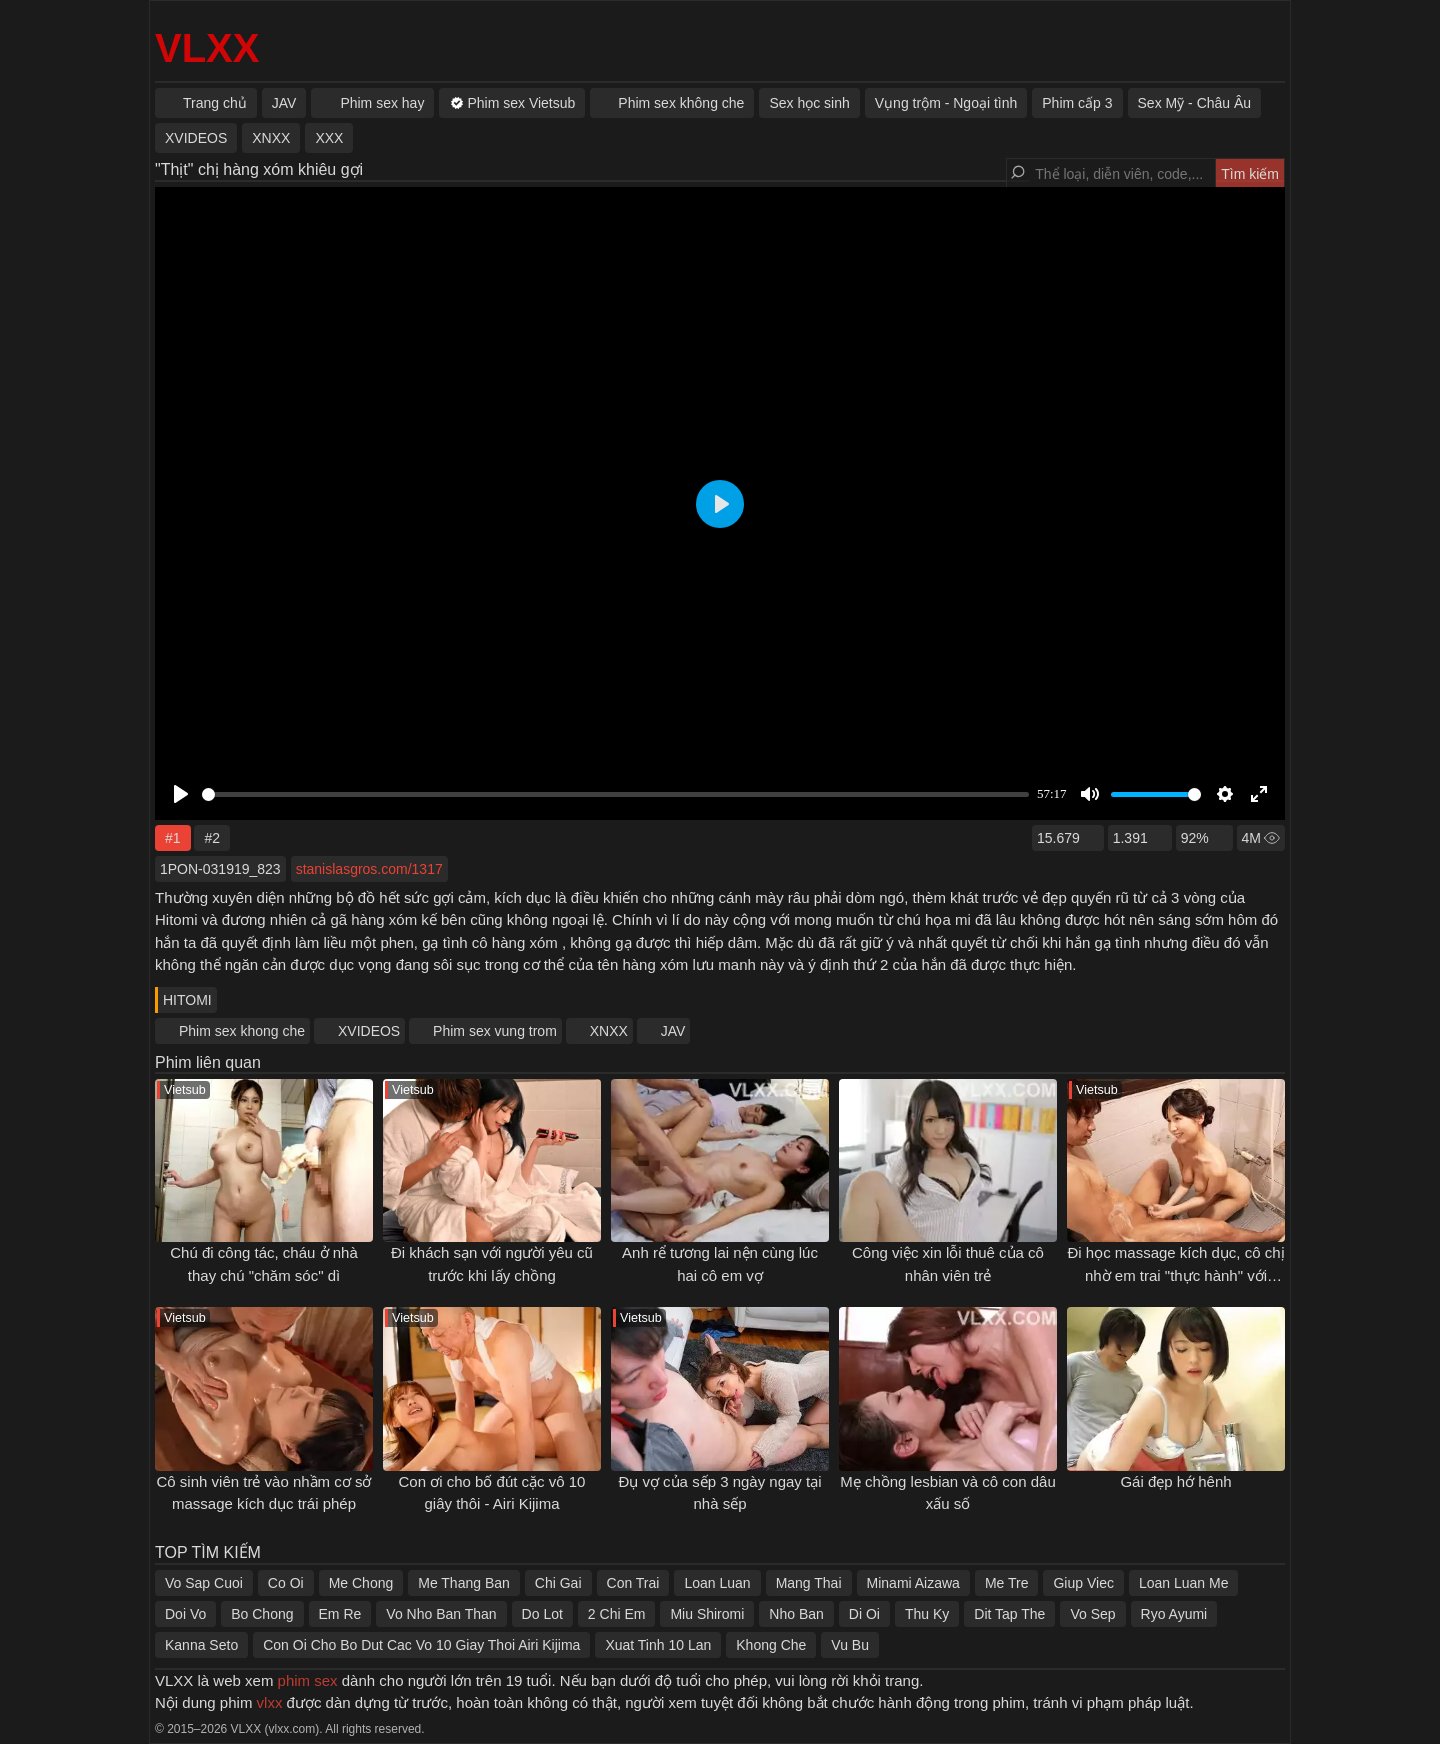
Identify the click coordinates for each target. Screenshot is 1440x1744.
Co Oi (286, 1583)
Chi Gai (558, 1583)
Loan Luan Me (1184, 1583)
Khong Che (771, 1645)
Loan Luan (717, 1583)
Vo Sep (1092, 1614)
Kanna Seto (201, 1645)
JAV (673, 1031)
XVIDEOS (369, 1031)
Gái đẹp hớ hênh (1175, 1481)
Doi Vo (185, 1614)
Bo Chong (262, 1614)
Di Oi (864, 1614)
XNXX (609, 1031)
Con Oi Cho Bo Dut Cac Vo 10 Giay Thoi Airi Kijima (421, 1645)
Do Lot (542, 1614)
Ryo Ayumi (1174, 1614)
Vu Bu (850, 1645)
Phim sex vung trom (495, 1031)
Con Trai (633, 1583)
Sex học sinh (809, 103)
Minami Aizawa (913, 1583)
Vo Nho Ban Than (441, 1614)
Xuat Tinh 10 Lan (658, 1645)
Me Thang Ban (464, 1583)
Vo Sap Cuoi (204, 1583)
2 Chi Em (617, 1614)
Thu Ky (927, 1614)
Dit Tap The (1009, 1614)
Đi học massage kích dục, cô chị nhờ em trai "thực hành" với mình (1175, 1275)
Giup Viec (1083, 1583)
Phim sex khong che (242, 1031)
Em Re (340, 1614)
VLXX (207, 48)
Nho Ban (796, 1614)
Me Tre (1007, 1583)
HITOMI (187, 1000)
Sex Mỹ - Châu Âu (1195, 103)
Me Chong (361, 1583)
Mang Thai (809, 1583)
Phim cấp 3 (1077, 103)
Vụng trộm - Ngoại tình (946, 103)
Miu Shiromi (707, 1614)
